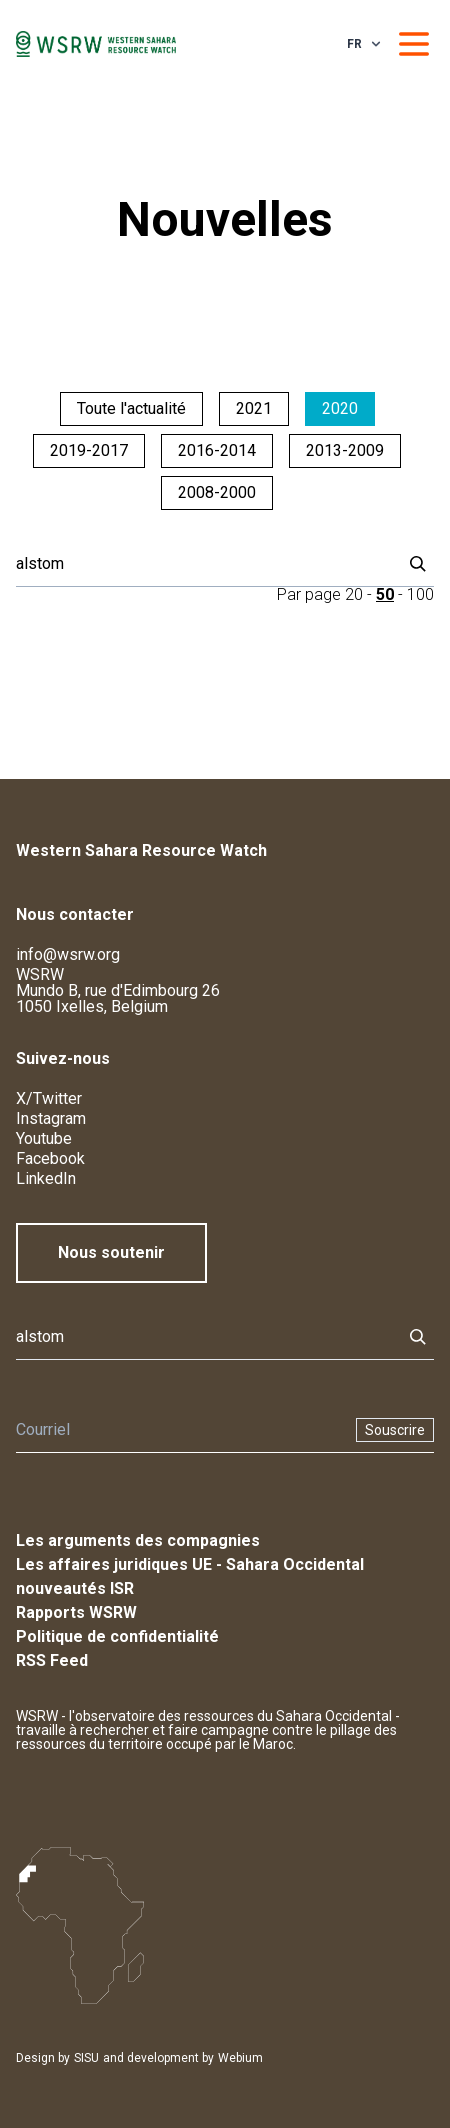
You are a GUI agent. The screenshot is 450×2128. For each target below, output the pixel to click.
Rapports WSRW (76, 1612)
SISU (86, 2058)
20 (354, 594)
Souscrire (395, 1430)
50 (385, 594)
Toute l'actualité (131, 408)
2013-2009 (345, 450)
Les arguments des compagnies (138, 1540)
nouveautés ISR (75, 1588)
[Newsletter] (180, 1430)
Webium (240, 2058)
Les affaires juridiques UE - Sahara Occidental (190, 1564)
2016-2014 (217, 450)
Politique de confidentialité (117, 1636)
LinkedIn (46, 1178)
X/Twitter (49, 1098)
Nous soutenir (111, 1252)
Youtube (44, 1138)
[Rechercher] (203, 564)
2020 (340, 408)
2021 (254, 408)
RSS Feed (52, 1660)
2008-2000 (217, 492)
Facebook (50, 1158)
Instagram (51, 1118)
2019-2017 (89, 450)
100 (420, 594)
